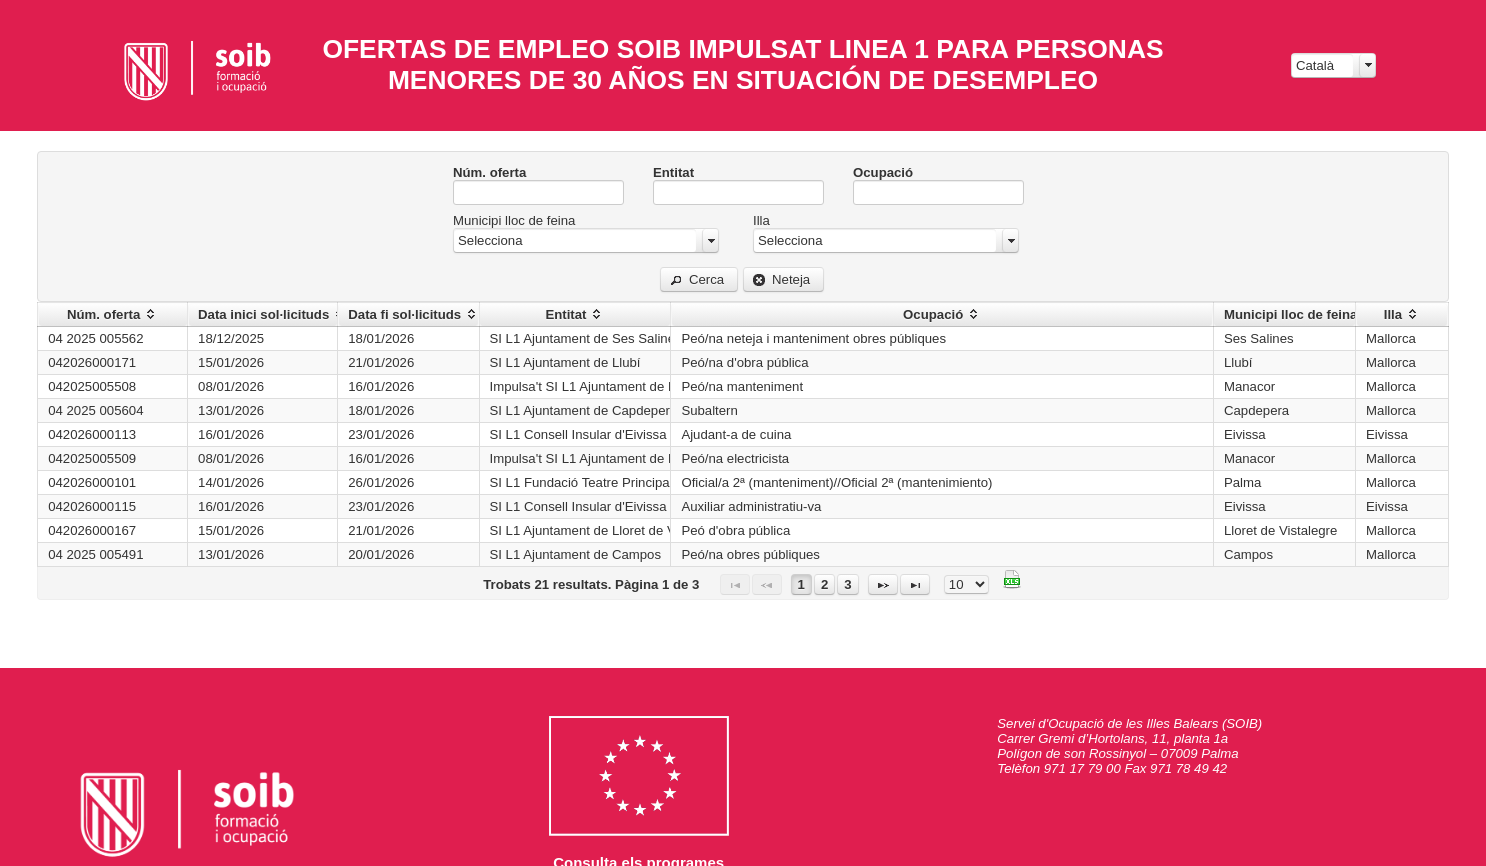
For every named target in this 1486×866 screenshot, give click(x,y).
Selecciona (490, 240)
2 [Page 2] (824, 584)
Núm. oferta (489, 172)
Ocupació (883, 172)
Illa (761, 220)
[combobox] (1333, 65)
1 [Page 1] (801, 584)
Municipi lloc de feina (514, 220)
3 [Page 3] (847, 584)
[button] (699, 279)
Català (1315, 65)
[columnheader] (113, 315)
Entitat (673, 172)
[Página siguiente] (883, 584)
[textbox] (538, 192)
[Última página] (915, 584)
